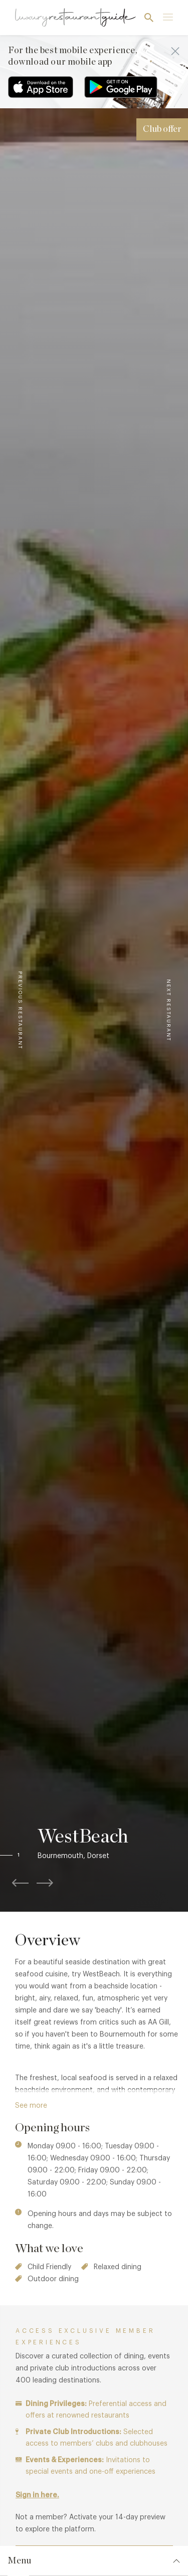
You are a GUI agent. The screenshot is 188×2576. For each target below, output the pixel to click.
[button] (28, 1856)
